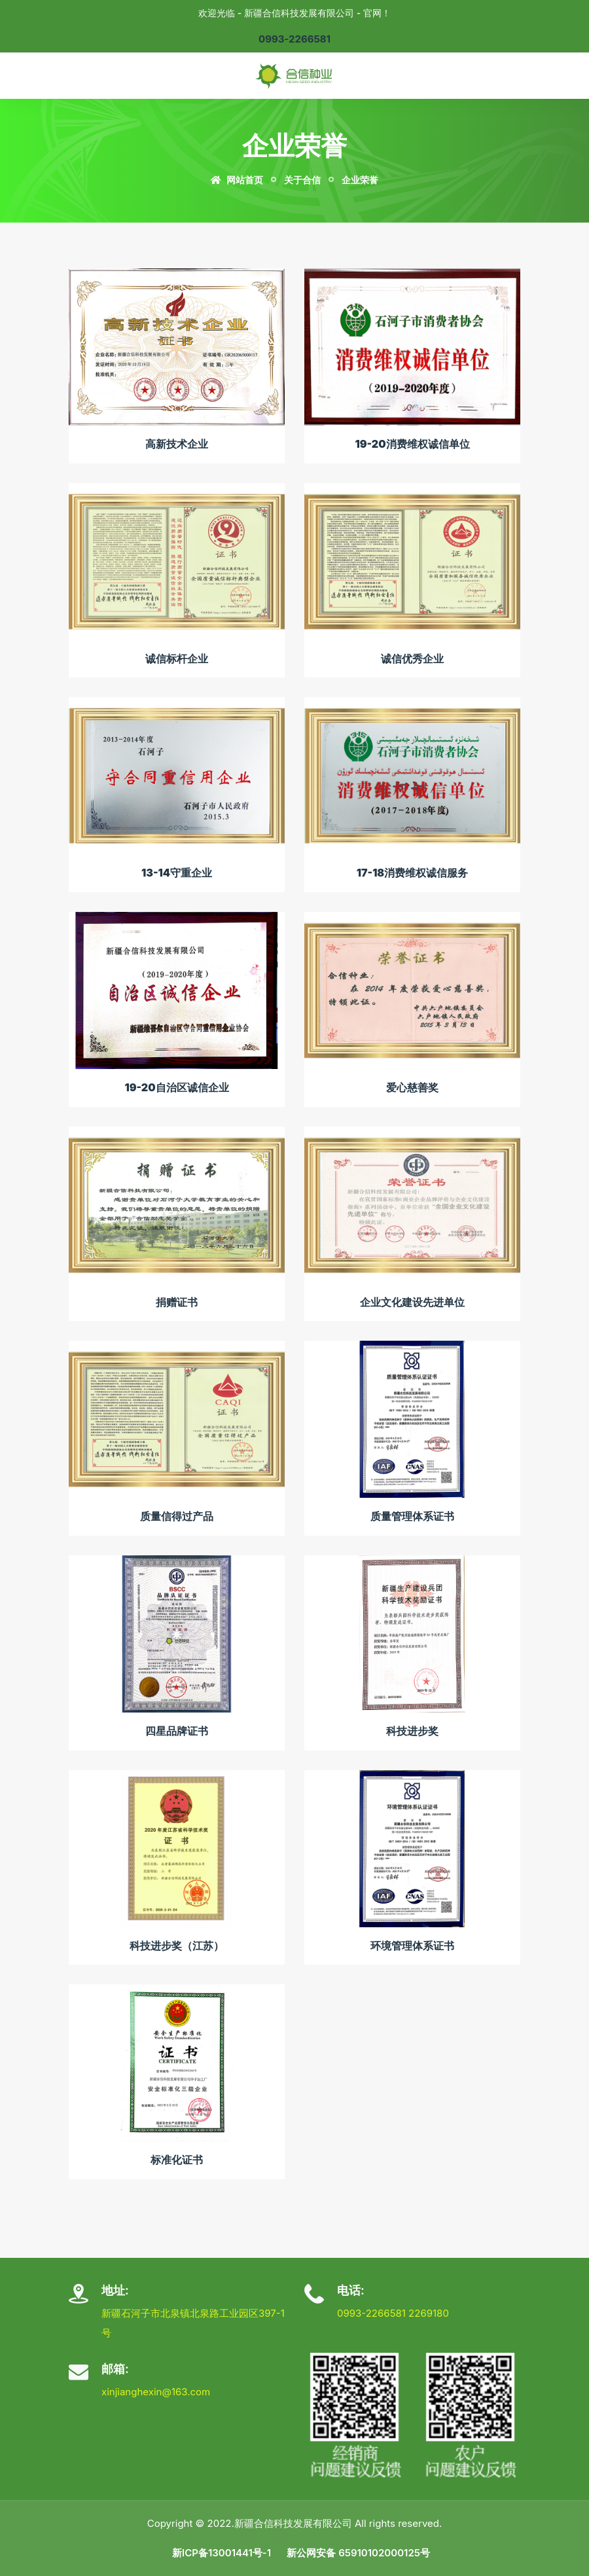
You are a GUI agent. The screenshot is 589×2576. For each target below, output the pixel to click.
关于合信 (302, 179)
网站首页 (237, 179)
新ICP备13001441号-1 (221, 2553)
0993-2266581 (294, 39)
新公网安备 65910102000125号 (358, 2553)
